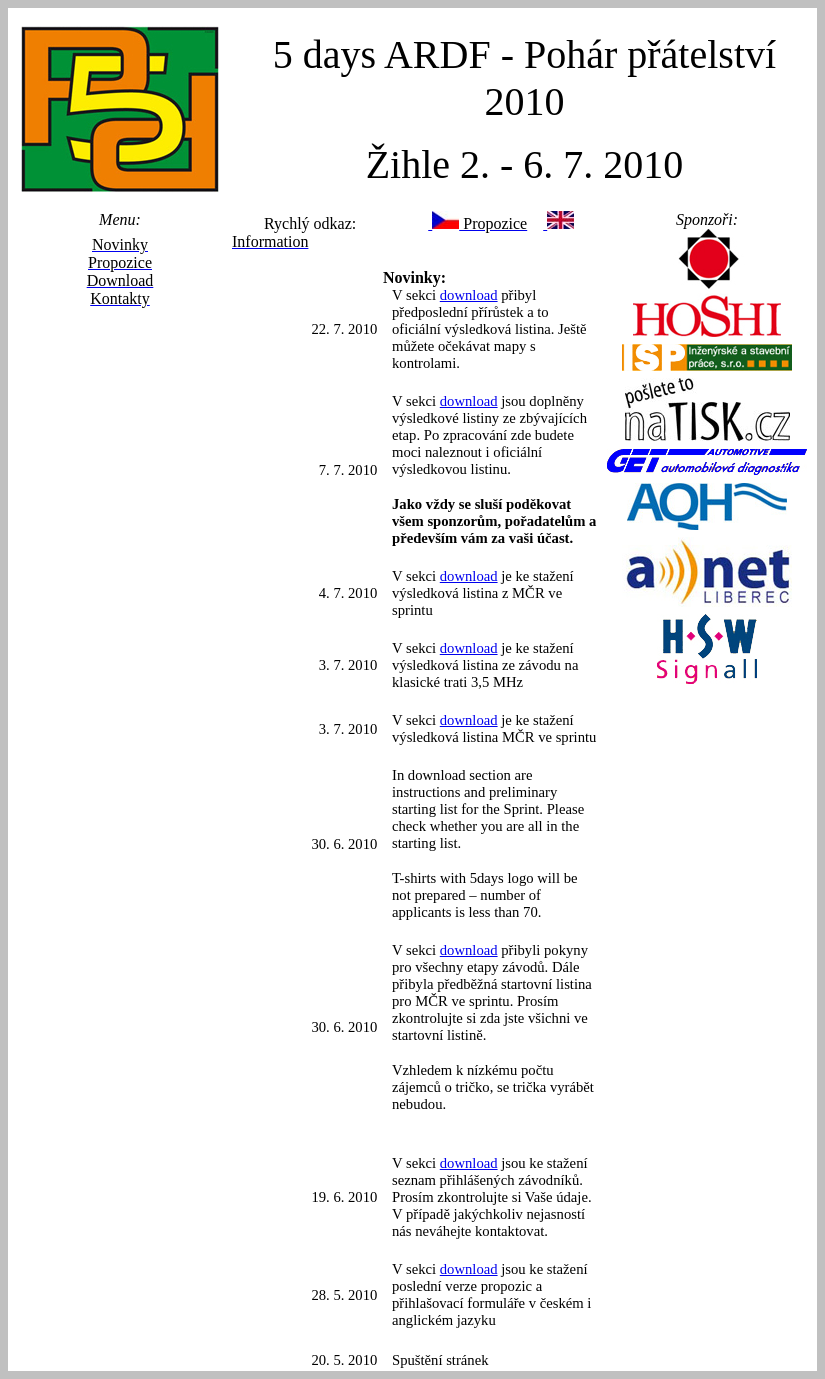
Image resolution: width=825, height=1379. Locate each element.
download (469, 295)
